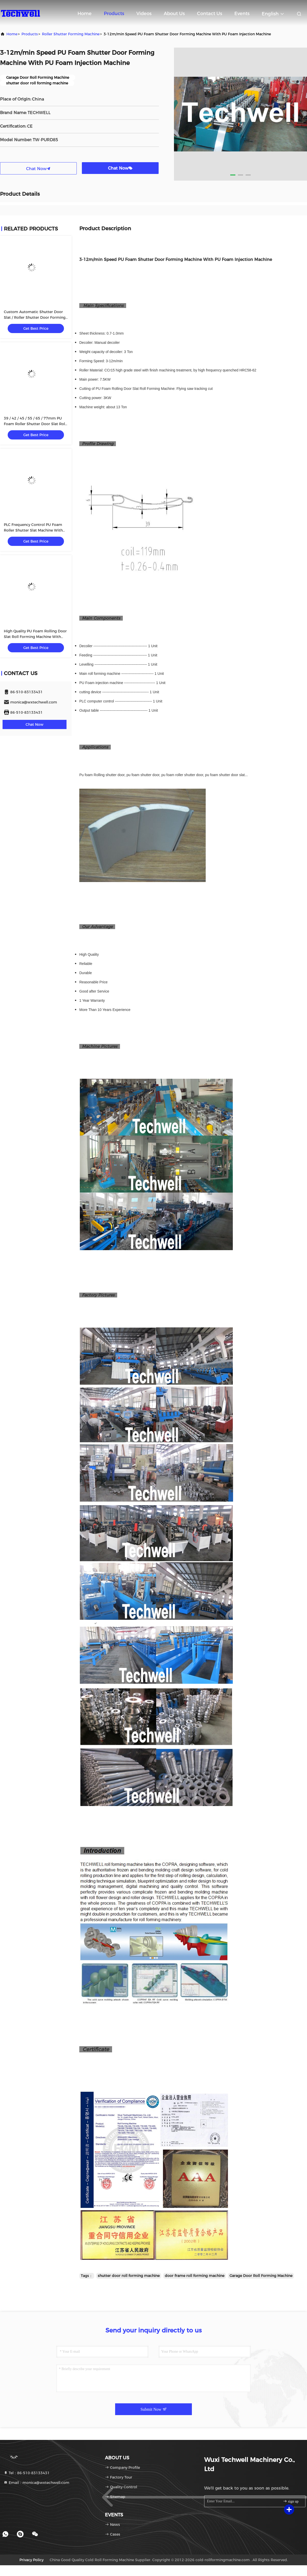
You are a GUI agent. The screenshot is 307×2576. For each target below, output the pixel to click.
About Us (174, 13)
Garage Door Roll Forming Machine (260, 2275)
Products (114, 13)
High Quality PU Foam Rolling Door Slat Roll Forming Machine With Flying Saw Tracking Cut (35, 637)
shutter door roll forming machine (129, 2275)
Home (85, 13)
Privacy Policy (31, 2560)
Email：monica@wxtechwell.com (36, 2482)
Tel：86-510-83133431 (27, 2473)
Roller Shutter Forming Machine (71, 34)
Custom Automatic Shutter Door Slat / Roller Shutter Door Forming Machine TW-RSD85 (34, 317)
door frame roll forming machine (194, 2275)
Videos (143, 13)
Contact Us (209, 13)
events (241, 13)
